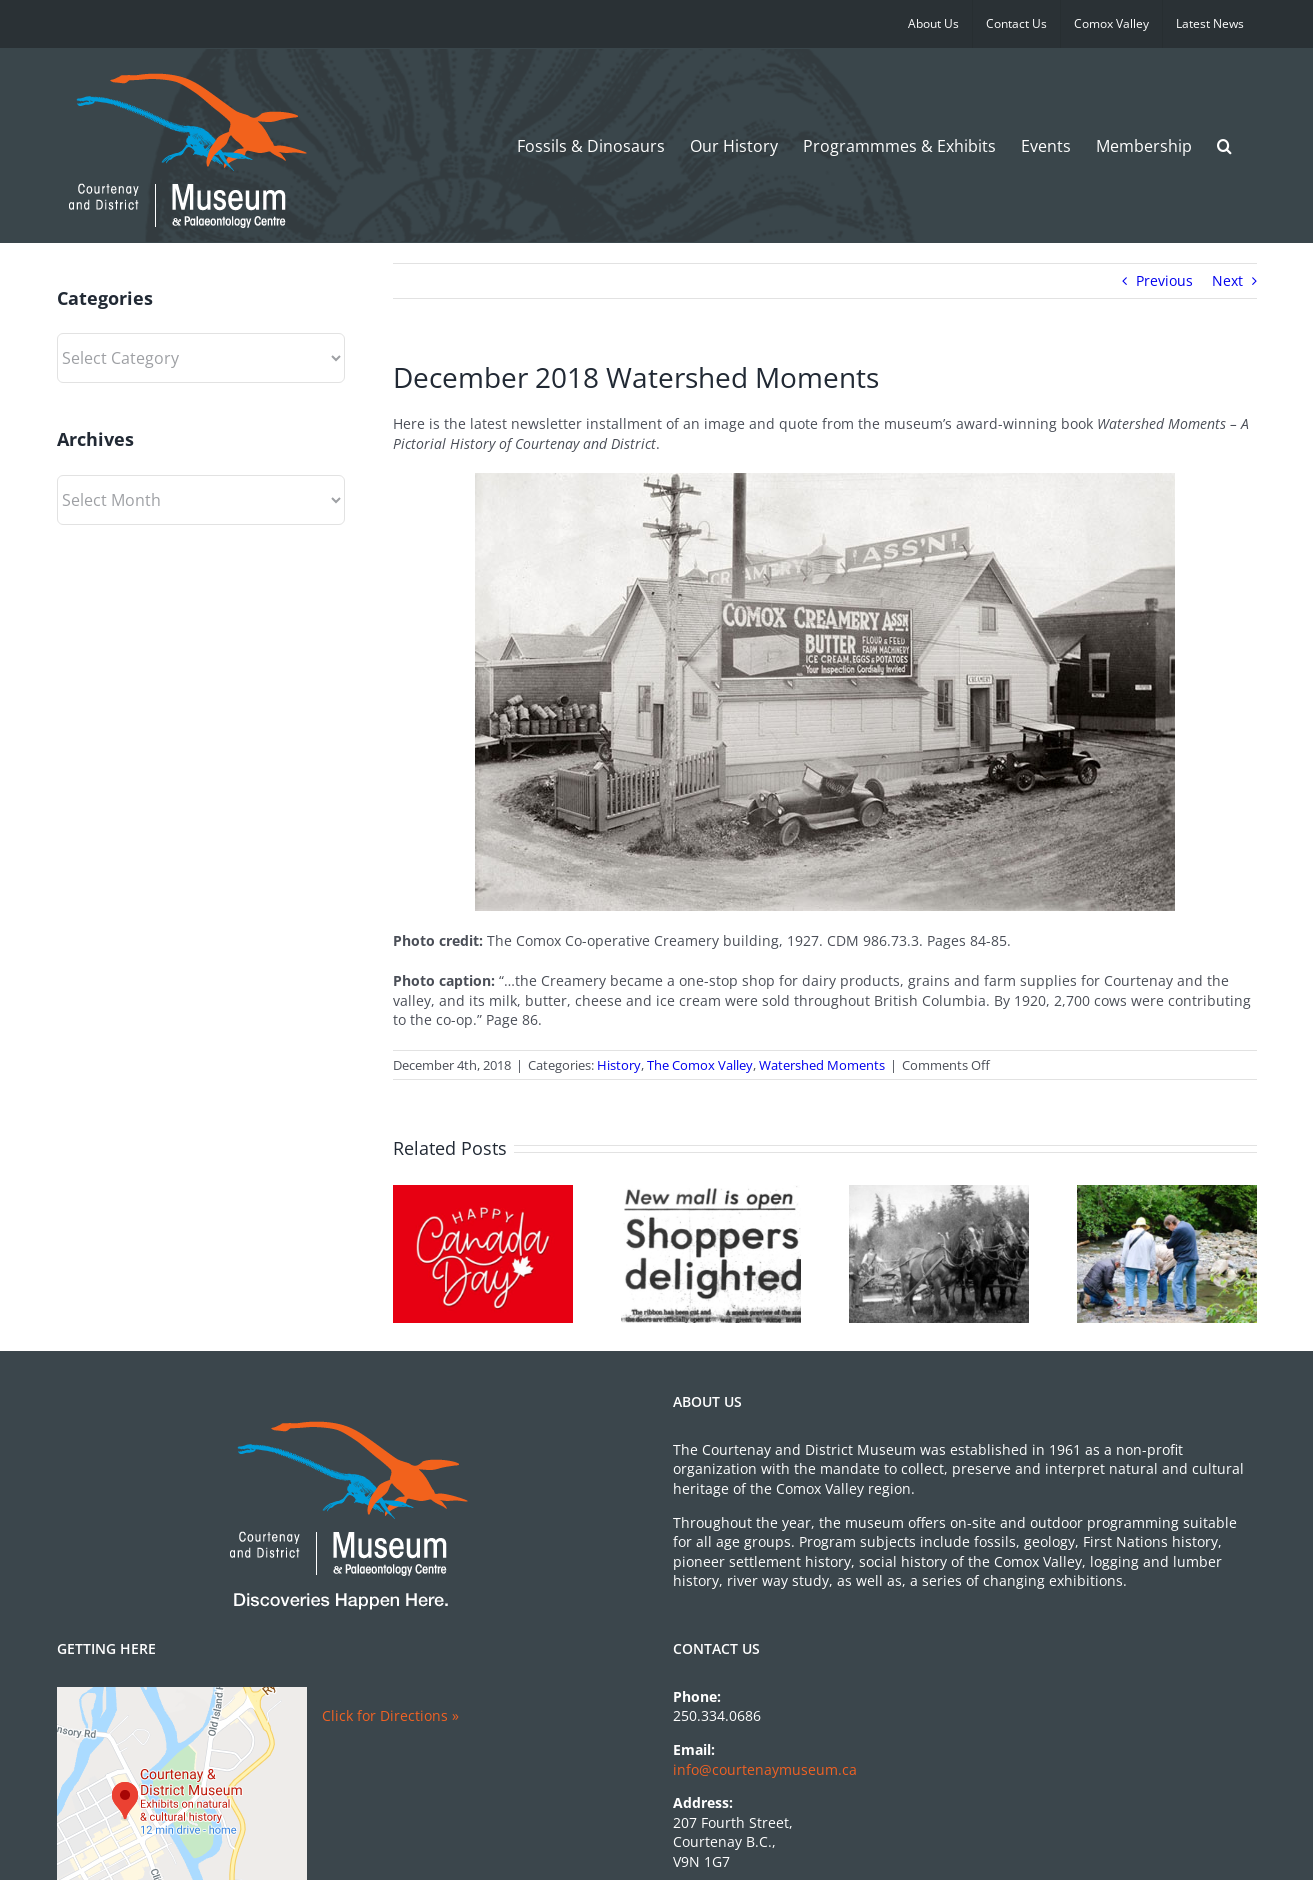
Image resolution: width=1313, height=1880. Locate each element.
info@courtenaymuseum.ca (765, 1769)
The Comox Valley (700, 1065)
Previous (1164, 280)
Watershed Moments (822, 1065)
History (619, 1065)
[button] (1224, 145)
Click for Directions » (390, 1715)
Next (1227, 280)
